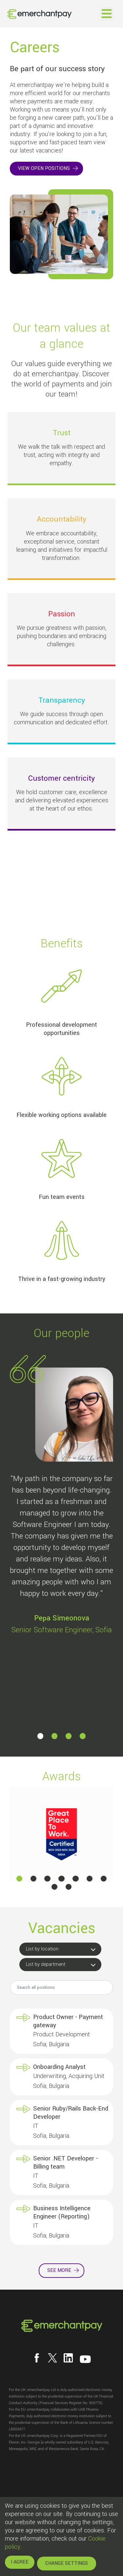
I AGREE (20, 2562)
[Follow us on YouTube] (85, 2359)
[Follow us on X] (52, 2357)
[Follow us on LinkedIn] (68, 2357)
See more (59, 2270)
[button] (40, 1736)
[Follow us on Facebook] (36, 2357)
